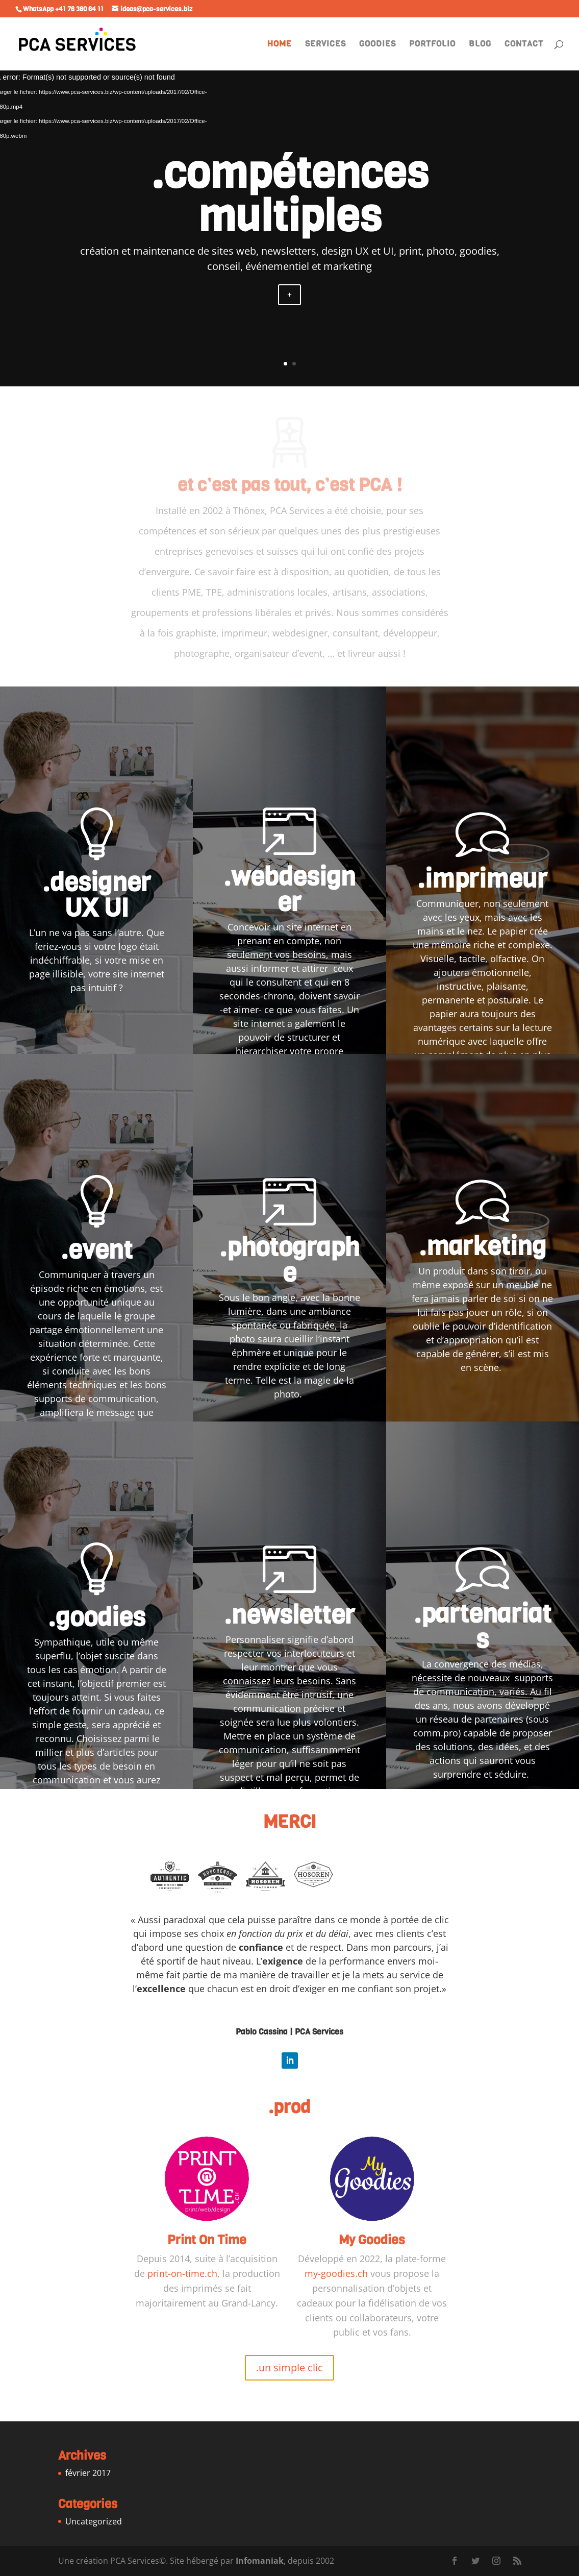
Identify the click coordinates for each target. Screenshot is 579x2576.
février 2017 (88, 2473)
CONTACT (524, 44)
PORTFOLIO (432, 44)
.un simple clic (289, 2367)
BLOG (480, 44)
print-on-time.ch (182, 2273)
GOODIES (377, 44)
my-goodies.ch (336, 2273)
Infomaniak (260, 2560)
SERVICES (325, 44)
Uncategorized (93, 2521)
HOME (279, 44)
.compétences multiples (290, 195)
